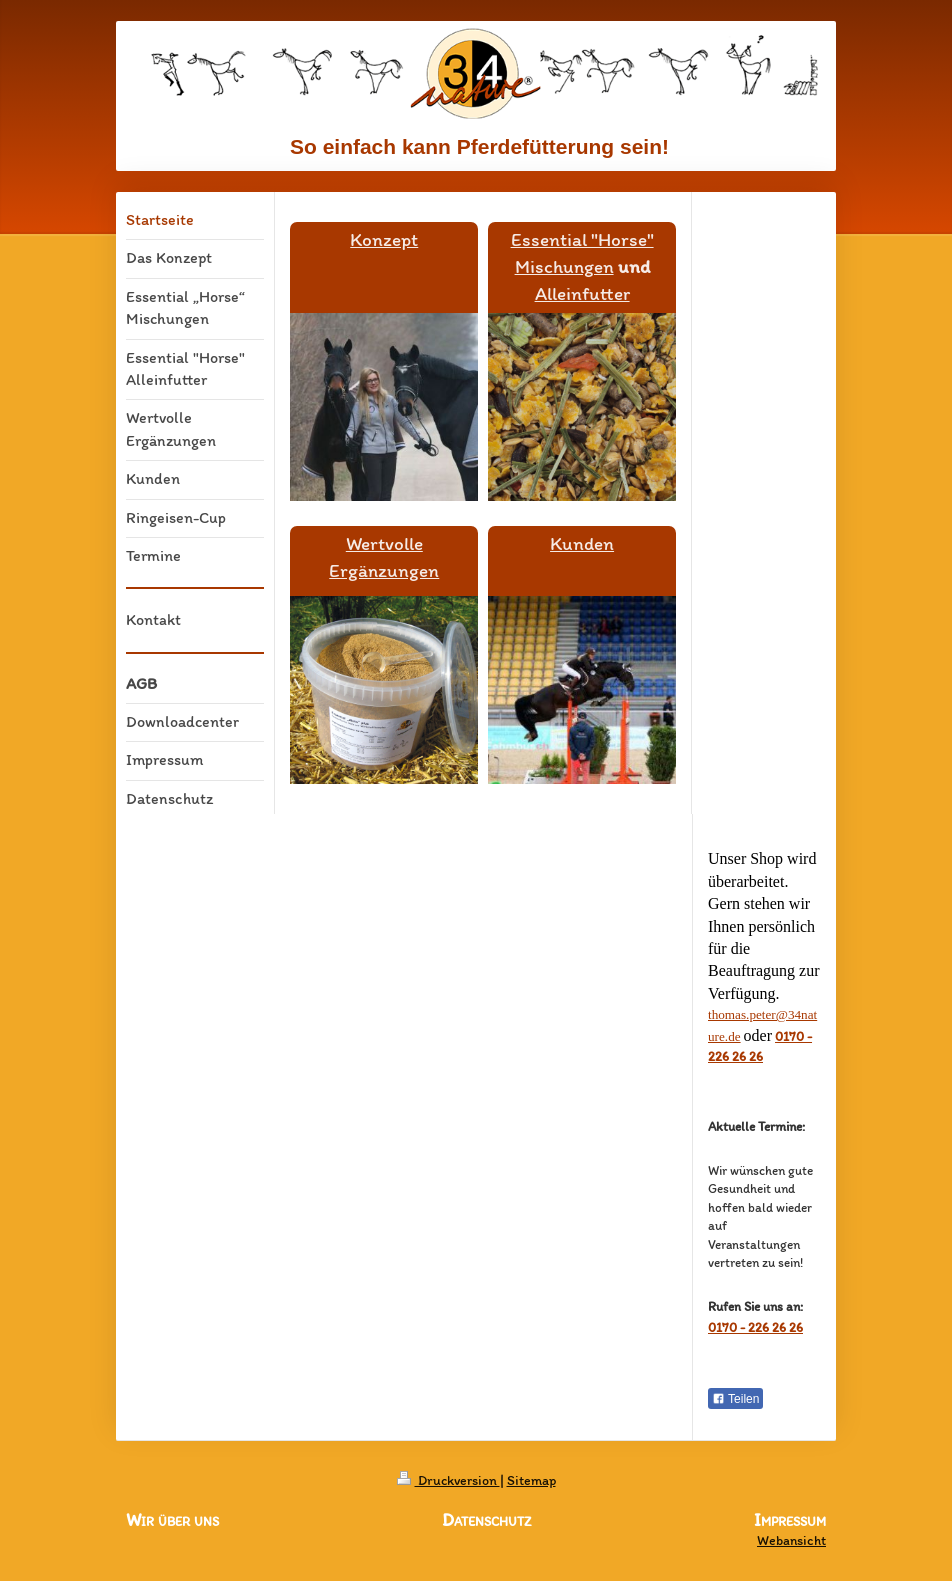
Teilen (735, 1399)
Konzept (384, 239)
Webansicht (791, 1540)
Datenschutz (486, 1520)
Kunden (582, 543)
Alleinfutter (582, 293)
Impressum (790, 1521)
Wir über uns (172, 1520)
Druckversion (448, 1480)
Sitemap (531, 1480)
